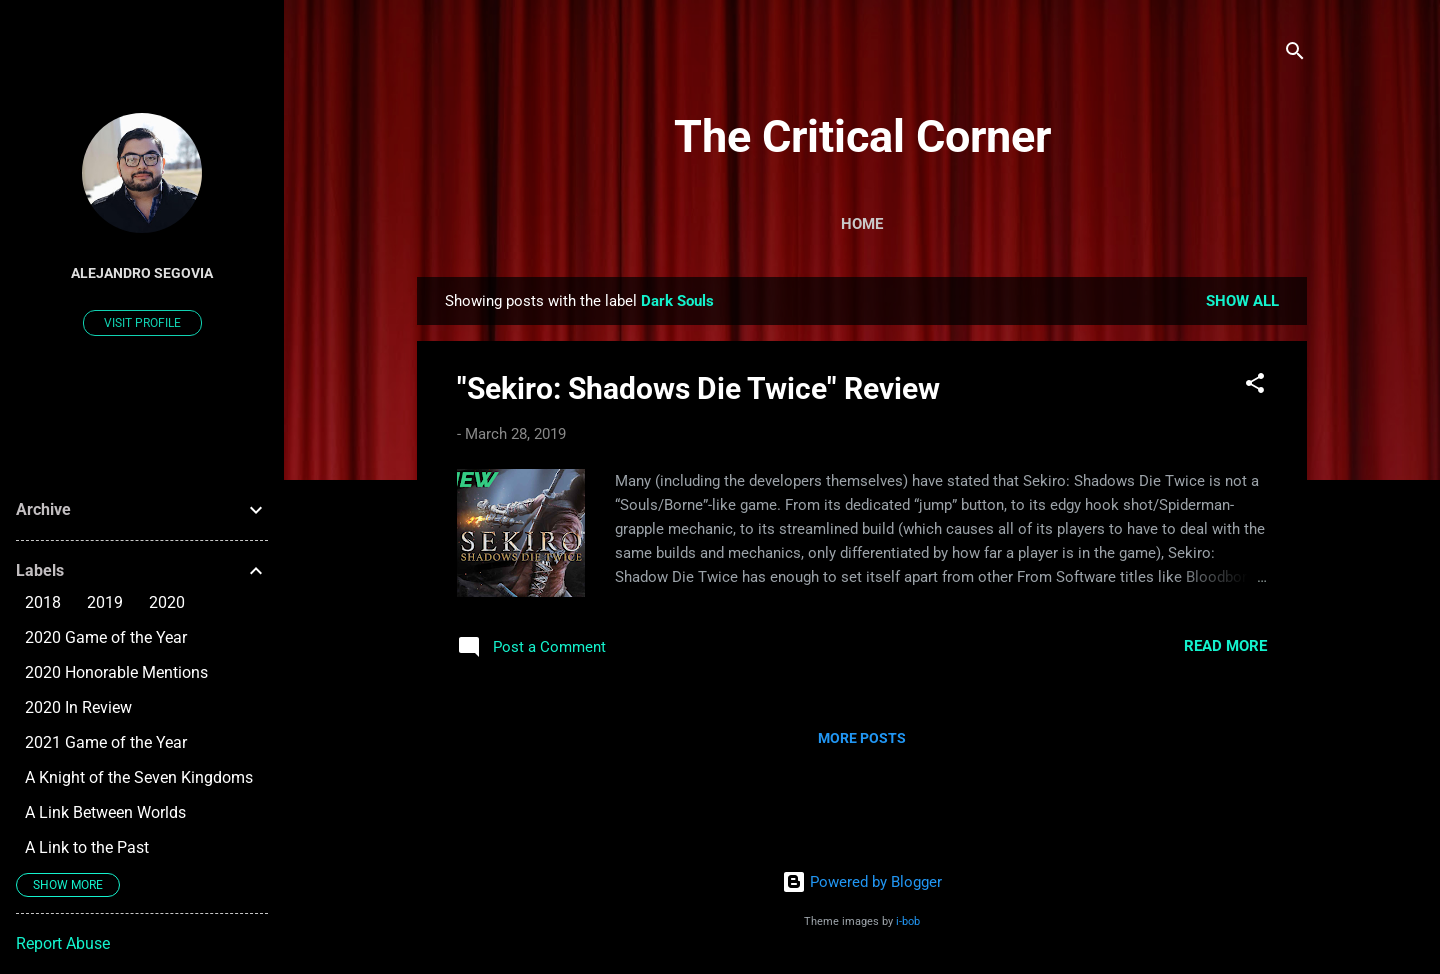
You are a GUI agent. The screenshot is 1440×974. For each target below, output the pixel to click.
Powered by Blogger (862, 882)
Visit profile (142, 323)
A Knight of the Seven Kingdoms (139, 777)
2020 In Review (78, 707)
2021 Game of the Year (106, 742)
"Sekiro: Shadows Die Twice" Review (698, 388)
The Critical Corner (862, 136)
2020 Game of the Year (106, 637)
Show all (1242, 301)
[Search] (1295, 54)
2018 (43, 602)
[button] (1255, 386)
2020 (167, 602)
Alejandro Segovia (142, 273)
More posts (862, 738)
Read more (1225, 646)
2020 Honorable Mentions (116, 672)
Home (862, 224)
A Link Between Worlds (105, 812)
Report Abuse (63, 943)
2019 (105, 602)
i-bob (908, 921)
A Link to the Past (87, 847)
